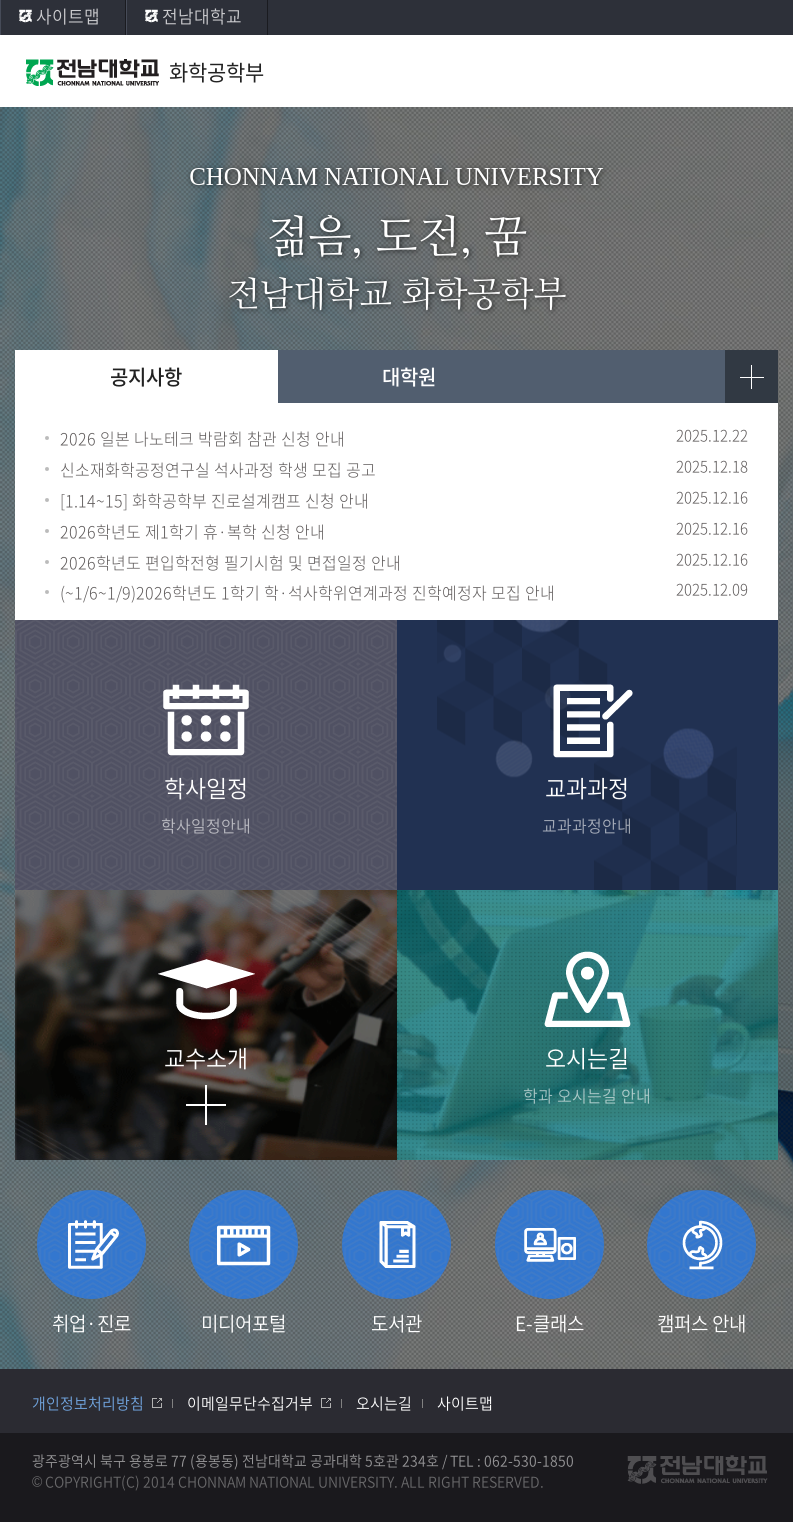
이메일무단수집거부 (250, 1403)
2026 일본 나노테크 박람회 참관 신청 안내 (202, 438)
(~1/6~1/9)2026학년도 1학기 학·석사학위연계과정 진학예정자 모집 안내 (307, 592)
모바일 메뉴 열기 (758, 72)
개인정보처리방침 (88, 1403)
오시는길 (384, 1403)
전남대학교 (202, 15)
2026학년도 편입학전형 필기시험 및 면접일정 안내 (230, 562)
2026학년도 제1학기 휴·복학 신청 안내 (192, 531)
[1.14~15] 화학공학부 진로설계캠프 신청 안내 (214, 500)
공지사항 (146, 376)
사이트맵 (68, 15)
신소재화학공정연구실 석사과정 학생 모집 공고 (218, 469)
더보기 (751, 376)
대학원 (409, 376)
